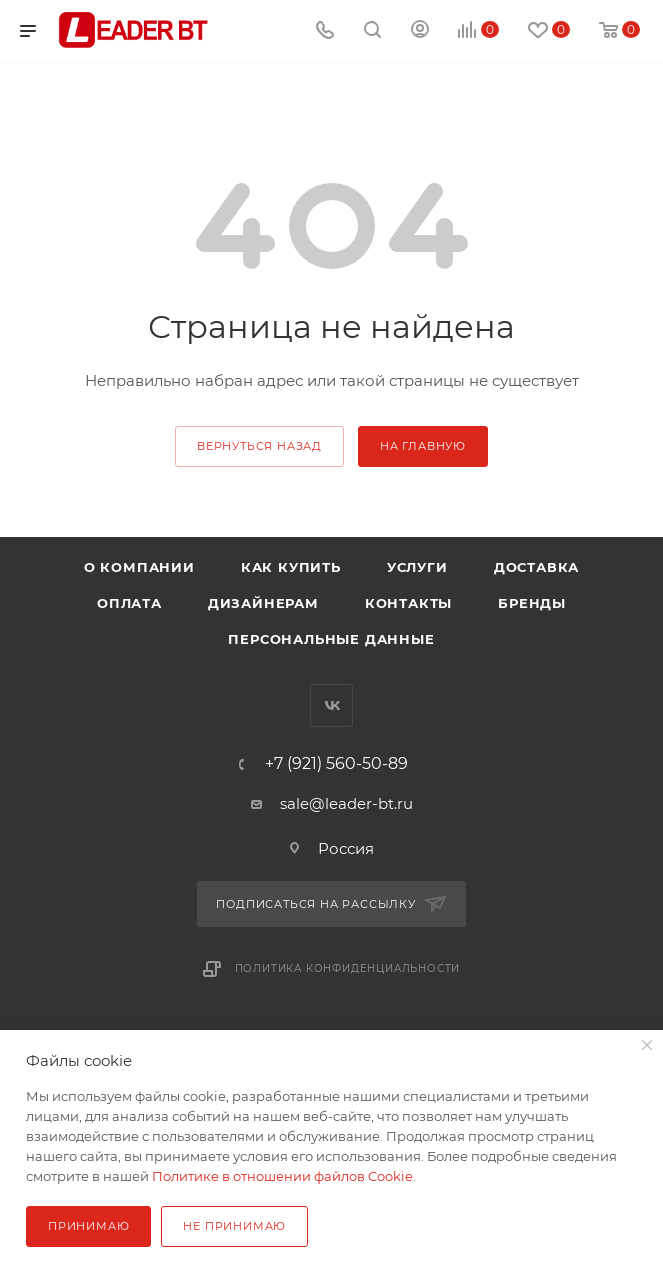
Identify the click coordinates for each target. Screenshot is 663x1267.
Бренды (532, 603)
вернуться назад (259, 446)
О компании (139, 567)
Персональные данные (331, 639)
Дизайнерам (263, 603)
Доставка (536, 567)
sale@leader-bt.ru (346, 803)
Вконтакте (331, 705)
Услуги (417, 567)
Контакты (408, 603)
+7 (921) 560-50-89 (336, 764)
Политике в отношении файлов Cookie (282, 1176)
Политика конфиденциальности (348, 968)
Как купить (291, 567)
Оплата (129, 603)
